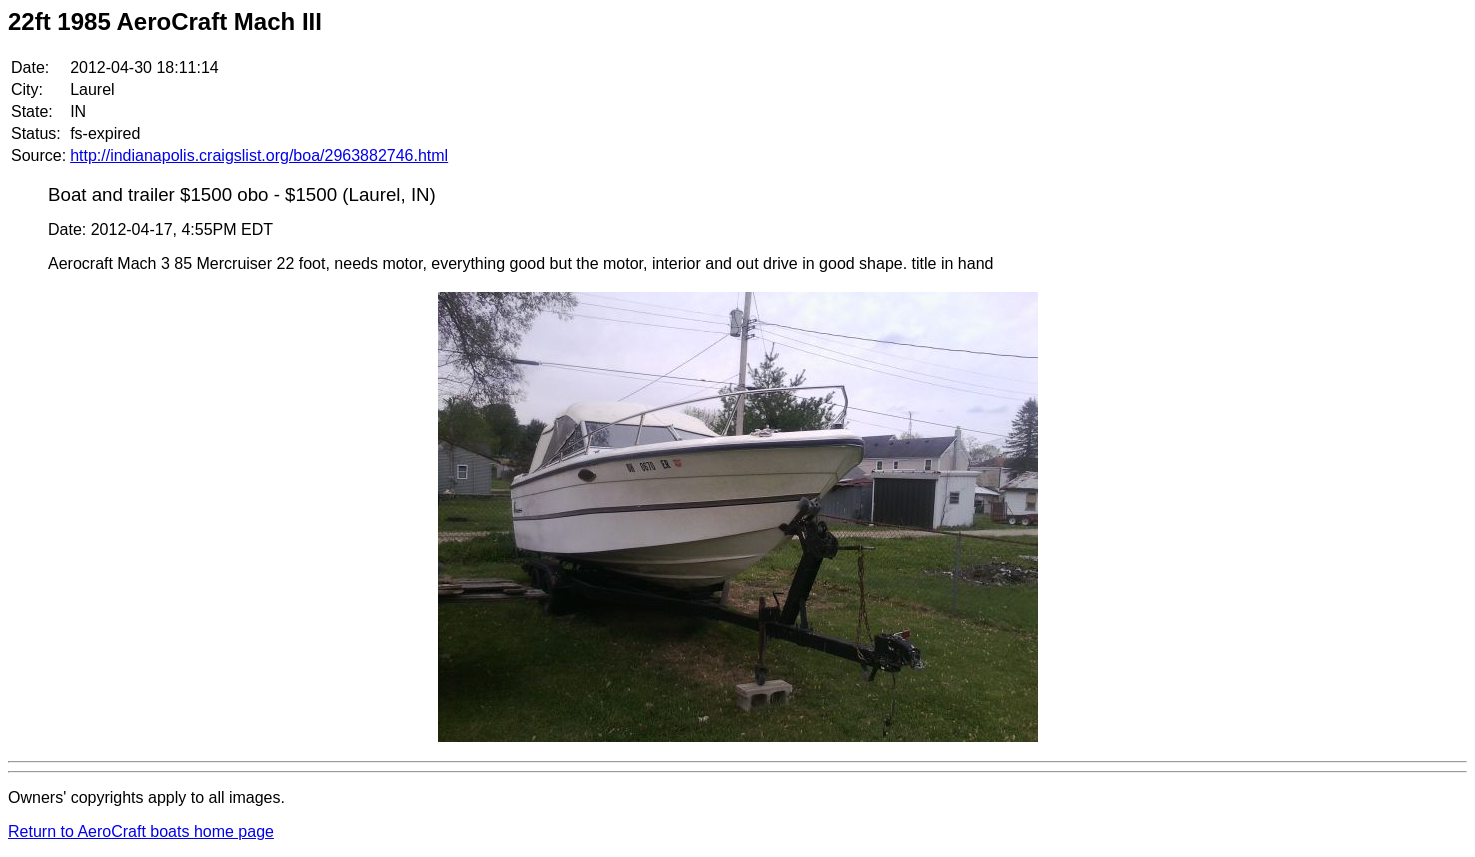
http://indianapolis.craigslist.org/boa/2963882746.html (259, 155)
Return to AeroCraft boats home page (141, 831)
